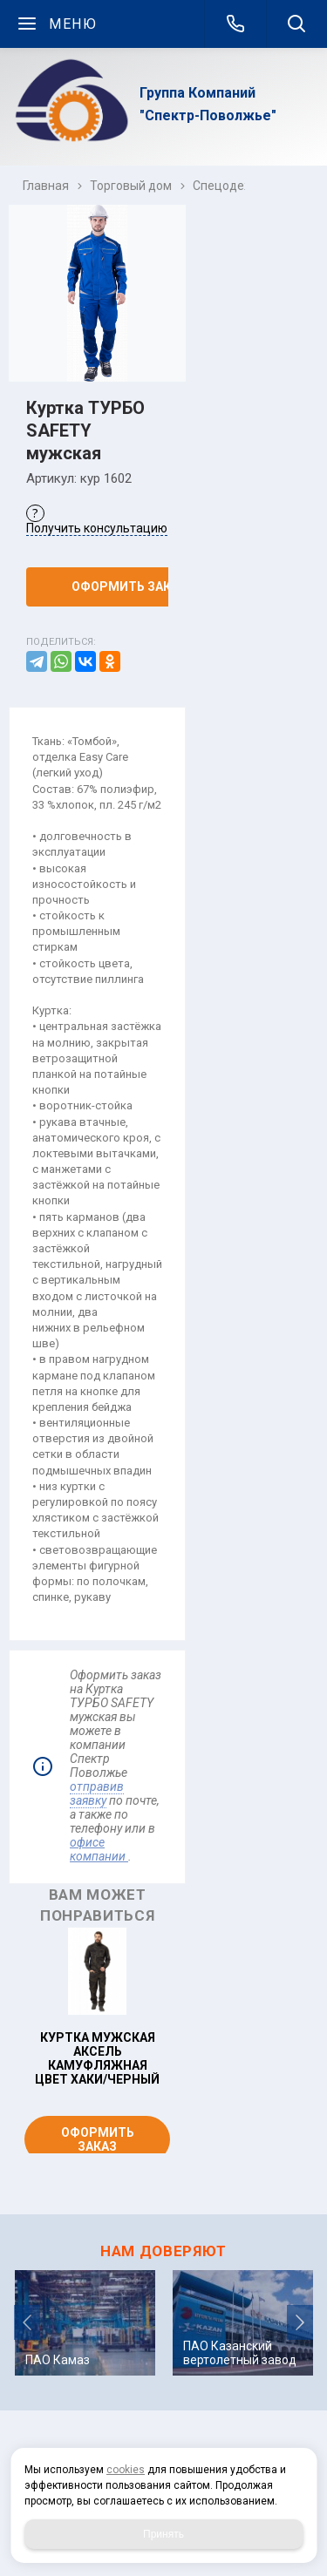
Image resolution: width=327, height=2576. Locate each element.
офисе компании (99, 1849)
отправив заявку (97, 1793)
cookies (125, 2470)
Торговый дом (131, 186)
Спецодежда (231, 186)
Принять (163, 2534)
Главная (46, 186)
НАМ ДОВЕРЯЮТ (163, 2251)
